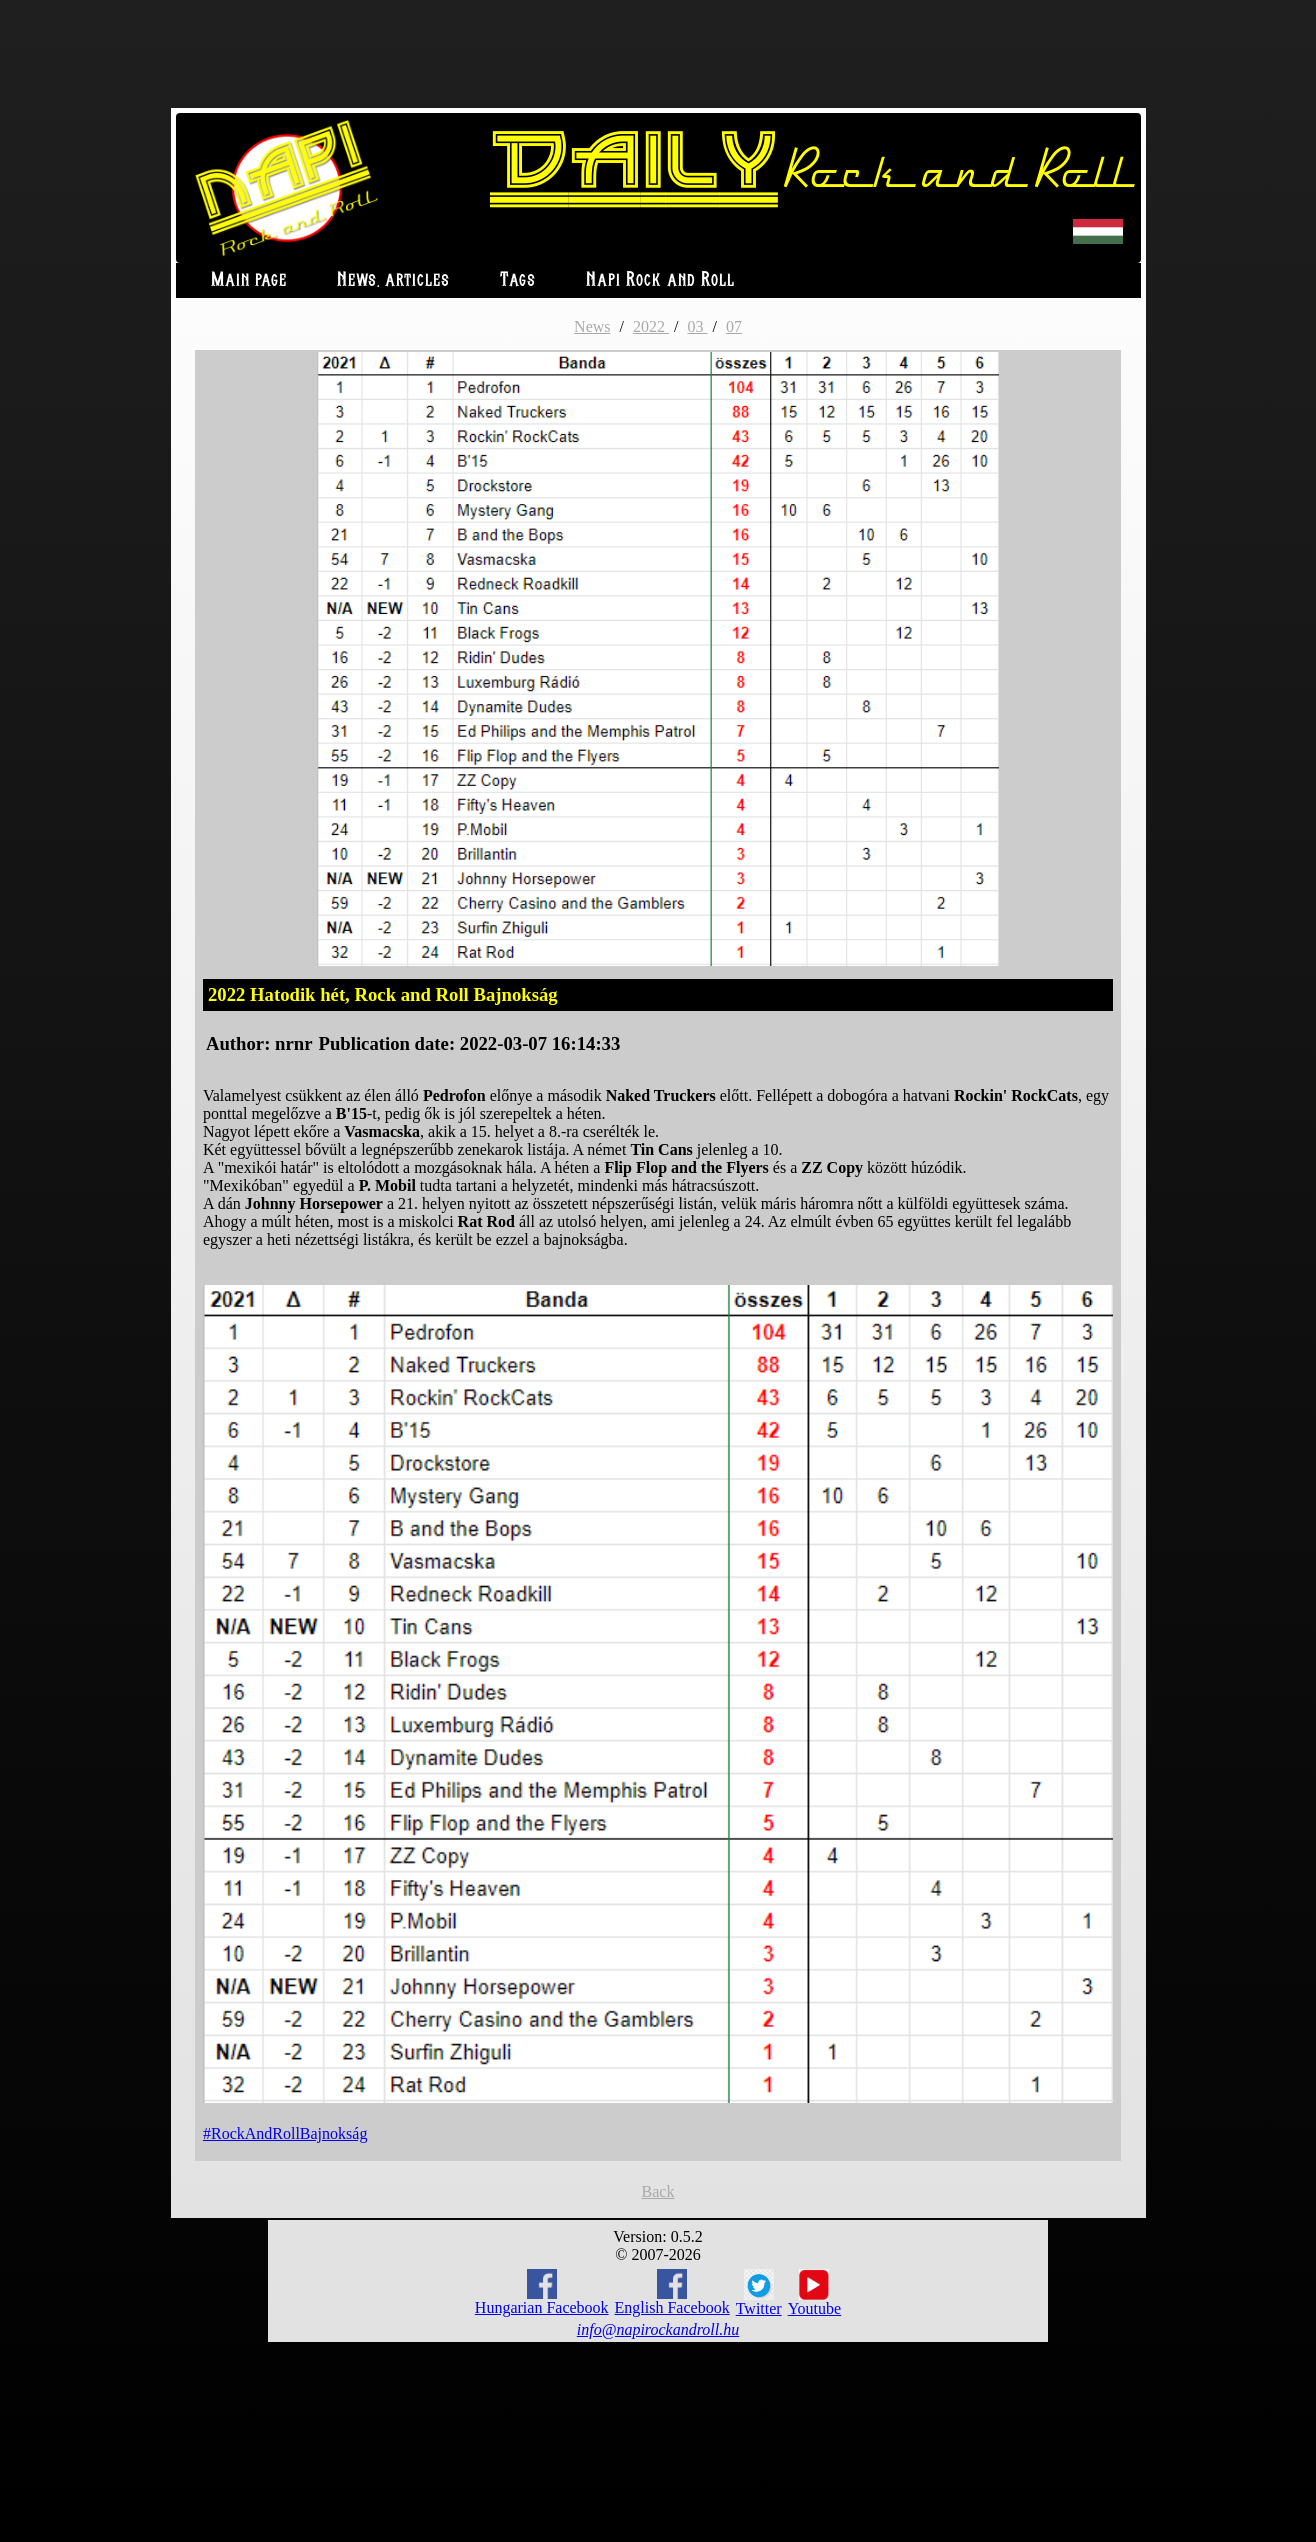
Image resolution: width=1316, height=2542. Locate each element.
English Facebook (672, 2292)
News (592, 326)
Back (658, 2191)
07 (734, 326)
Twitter (759, 2293)
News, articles (393, 280)
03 (697, 326)
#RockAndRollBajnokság (285, 2133)
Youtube (815, 2293)
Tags (518, 280)
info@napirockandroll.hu (658, 2329)
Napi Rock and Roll (660, 280)
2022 (651, 326)
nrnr (293, 1043)
